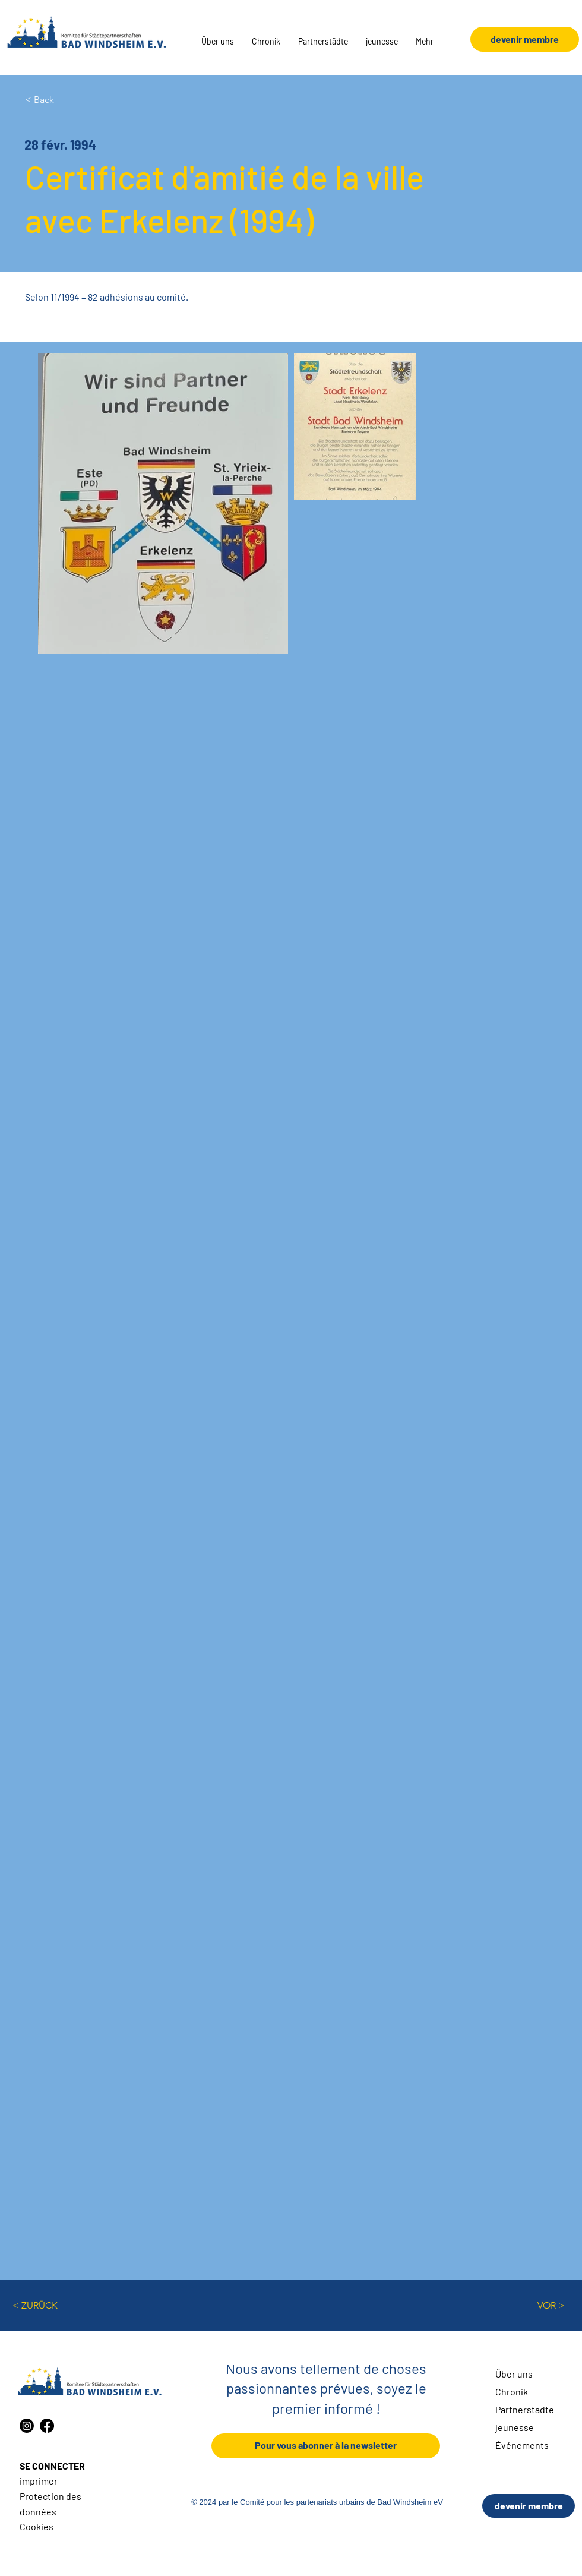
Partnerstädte (524, 2409)
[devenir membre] (528, 2506)
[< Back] (64, 100)
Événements (522, 2445)
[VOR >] (535, 2306)
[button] (217, 41)
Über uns (514, 2373)
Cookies (36, 2526)
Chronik (511, 2391)
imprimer (39, 2480)
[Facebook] (47, 2426)
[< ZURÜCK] (51, 2306)
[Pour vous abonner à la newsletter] (325, 2445)
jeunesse (514, 2427)
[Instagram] (27, 2426)
